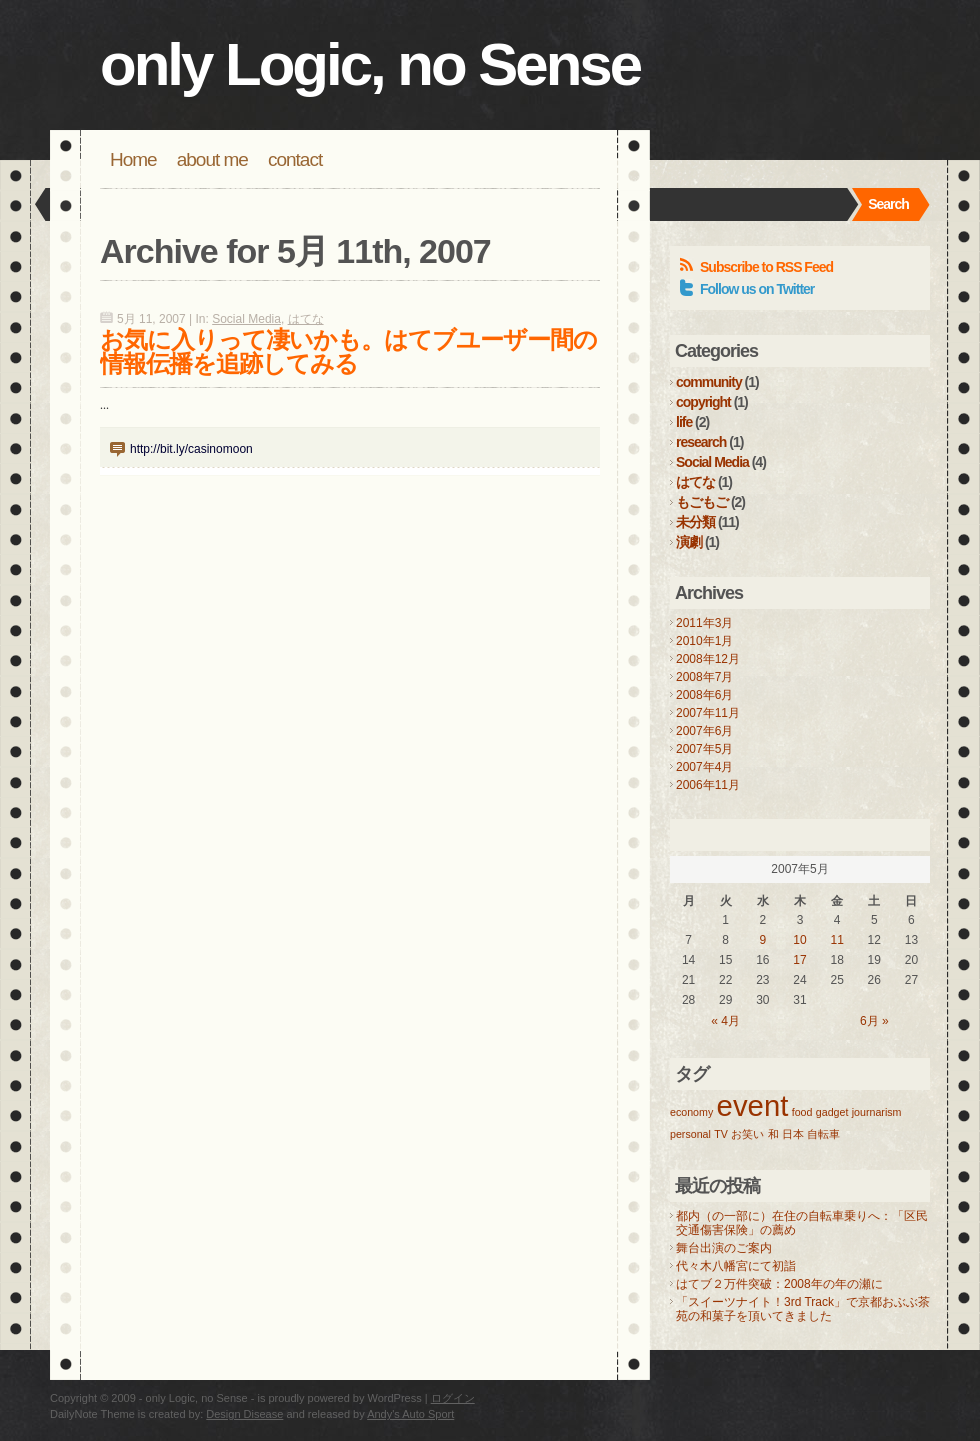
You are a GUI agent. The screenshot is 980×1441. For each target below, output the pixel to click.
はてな (306, 319)
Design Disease (244, 1414)
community (709, 382)
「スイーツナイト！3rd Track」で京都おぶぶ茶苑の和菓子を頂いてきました (803, 1309)
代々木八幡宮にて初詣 (736, 1266)
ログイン (453, 1398)
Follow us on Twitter (757, 289)
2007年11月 (708, 713)
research (701, 442)
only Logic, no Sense (370, 64)
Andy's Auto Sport (410, 1414)
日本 (793, 1134)
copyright (703, 402)
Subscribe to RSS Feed (766, 267)
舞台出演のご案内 (724, 1248)
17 (799, 960)
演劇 (689, 542)
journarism (877, 1112)
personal (690, 1134)
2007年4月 (704, 767)
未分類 (695, 522)
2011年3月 (704, 623)
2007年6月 (704, 731)
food (802, 1112)
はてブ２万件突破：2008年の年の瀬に (779, 1284)
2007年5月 (704, 749)
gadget (832, 1112)
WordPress (395, 1398)
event (753, 1105)
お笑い (747, 1134)
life (684, 422)
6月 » (874, 1021)
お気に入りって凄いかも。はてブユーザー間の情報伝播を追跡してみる (348, 351)
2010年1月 (704, 641)
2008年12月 (708, 659)
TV (721, 1134)
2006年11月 (708, 785)
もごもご (702, 502)
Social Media (246, 319)
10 (799, 940)
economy (691, 1112)
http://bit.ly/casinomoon (191, 449)
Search (888, 204)
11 (836, 940)
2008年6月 (704, 695)
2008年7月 (704, 677)
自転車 (823, 1134)
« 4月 (725, 1021)
